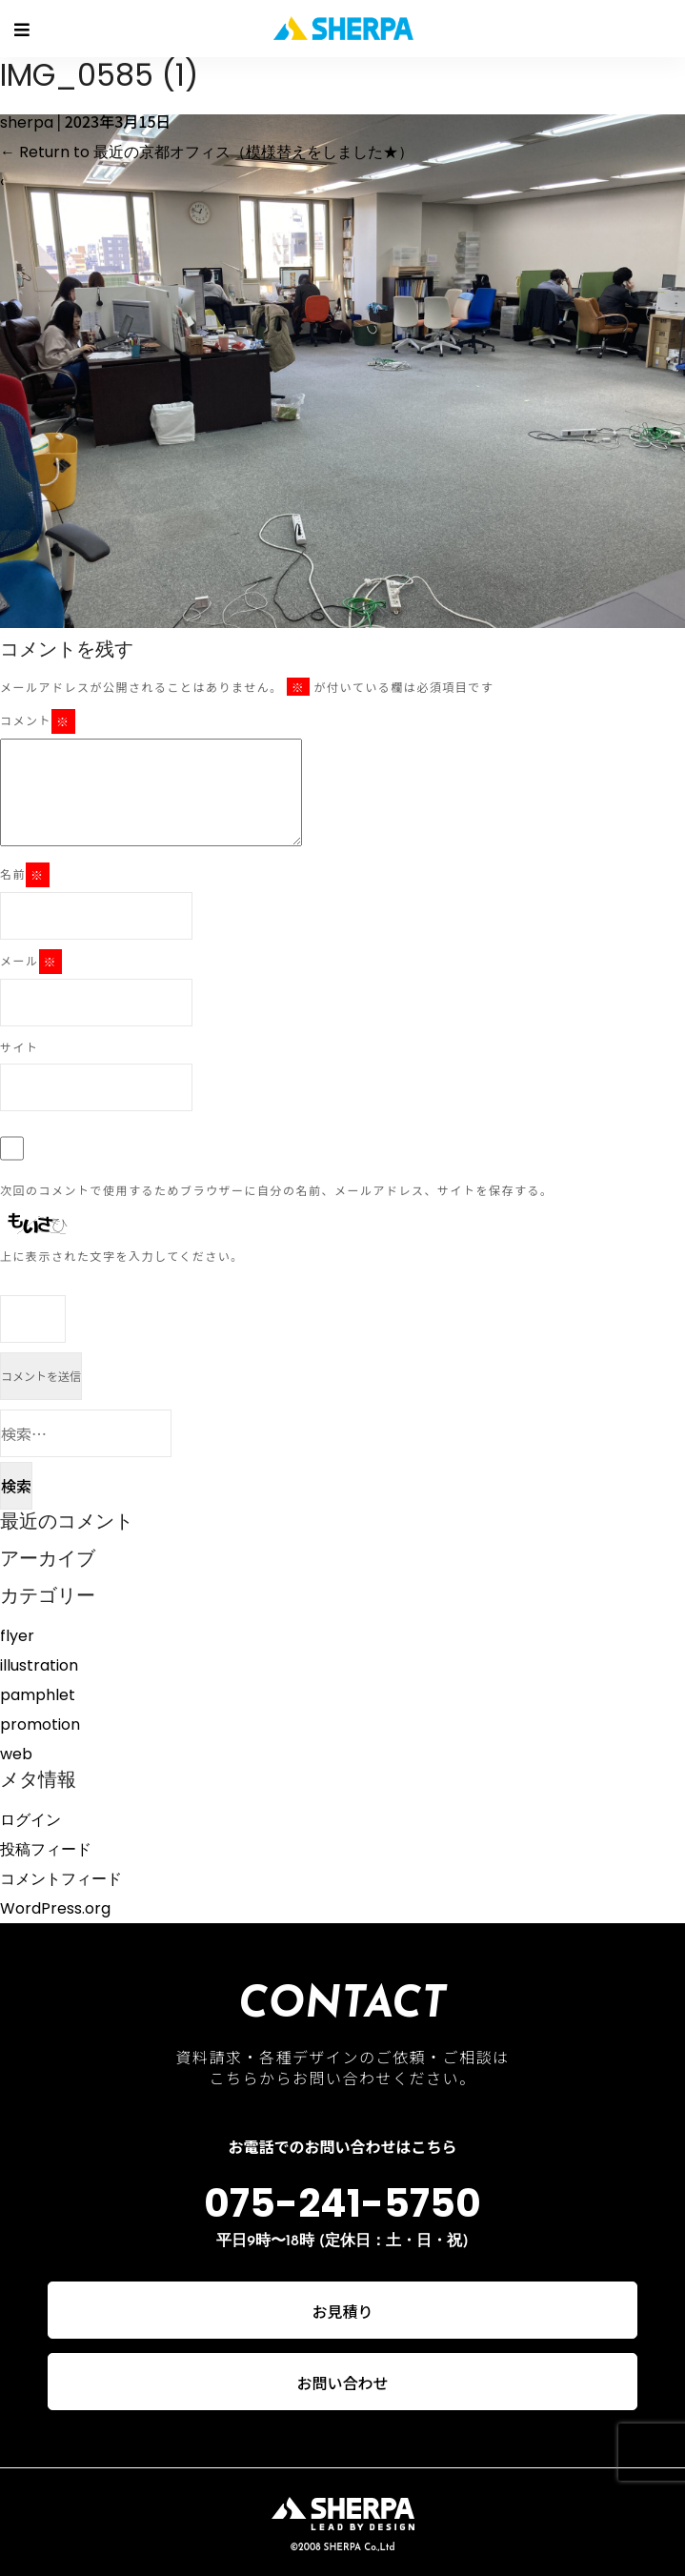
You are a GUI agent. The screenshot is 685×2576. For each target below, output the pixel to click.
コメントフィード (61, 1879)
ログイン (30, 1820)
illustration (39, 1665)
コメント (37, 721)
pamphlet (37, 1695)
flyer (17, 1636)
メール (31, 961)
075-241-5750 (342, 2203)
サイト (19, 1047)
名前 (25, 874)
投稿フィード (45, 1849)
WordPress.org (55, 1908)
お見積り (342, 2311)
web (16, 1754)
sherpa (26, 122)
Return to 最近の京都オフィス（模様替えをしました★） (206, 152)
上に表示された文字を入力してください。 (122, 1255)
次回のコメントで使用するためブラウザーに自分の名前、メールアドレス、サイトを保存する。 (277, 1190)
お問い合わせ (342, 2382)
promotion (40, 1724)
